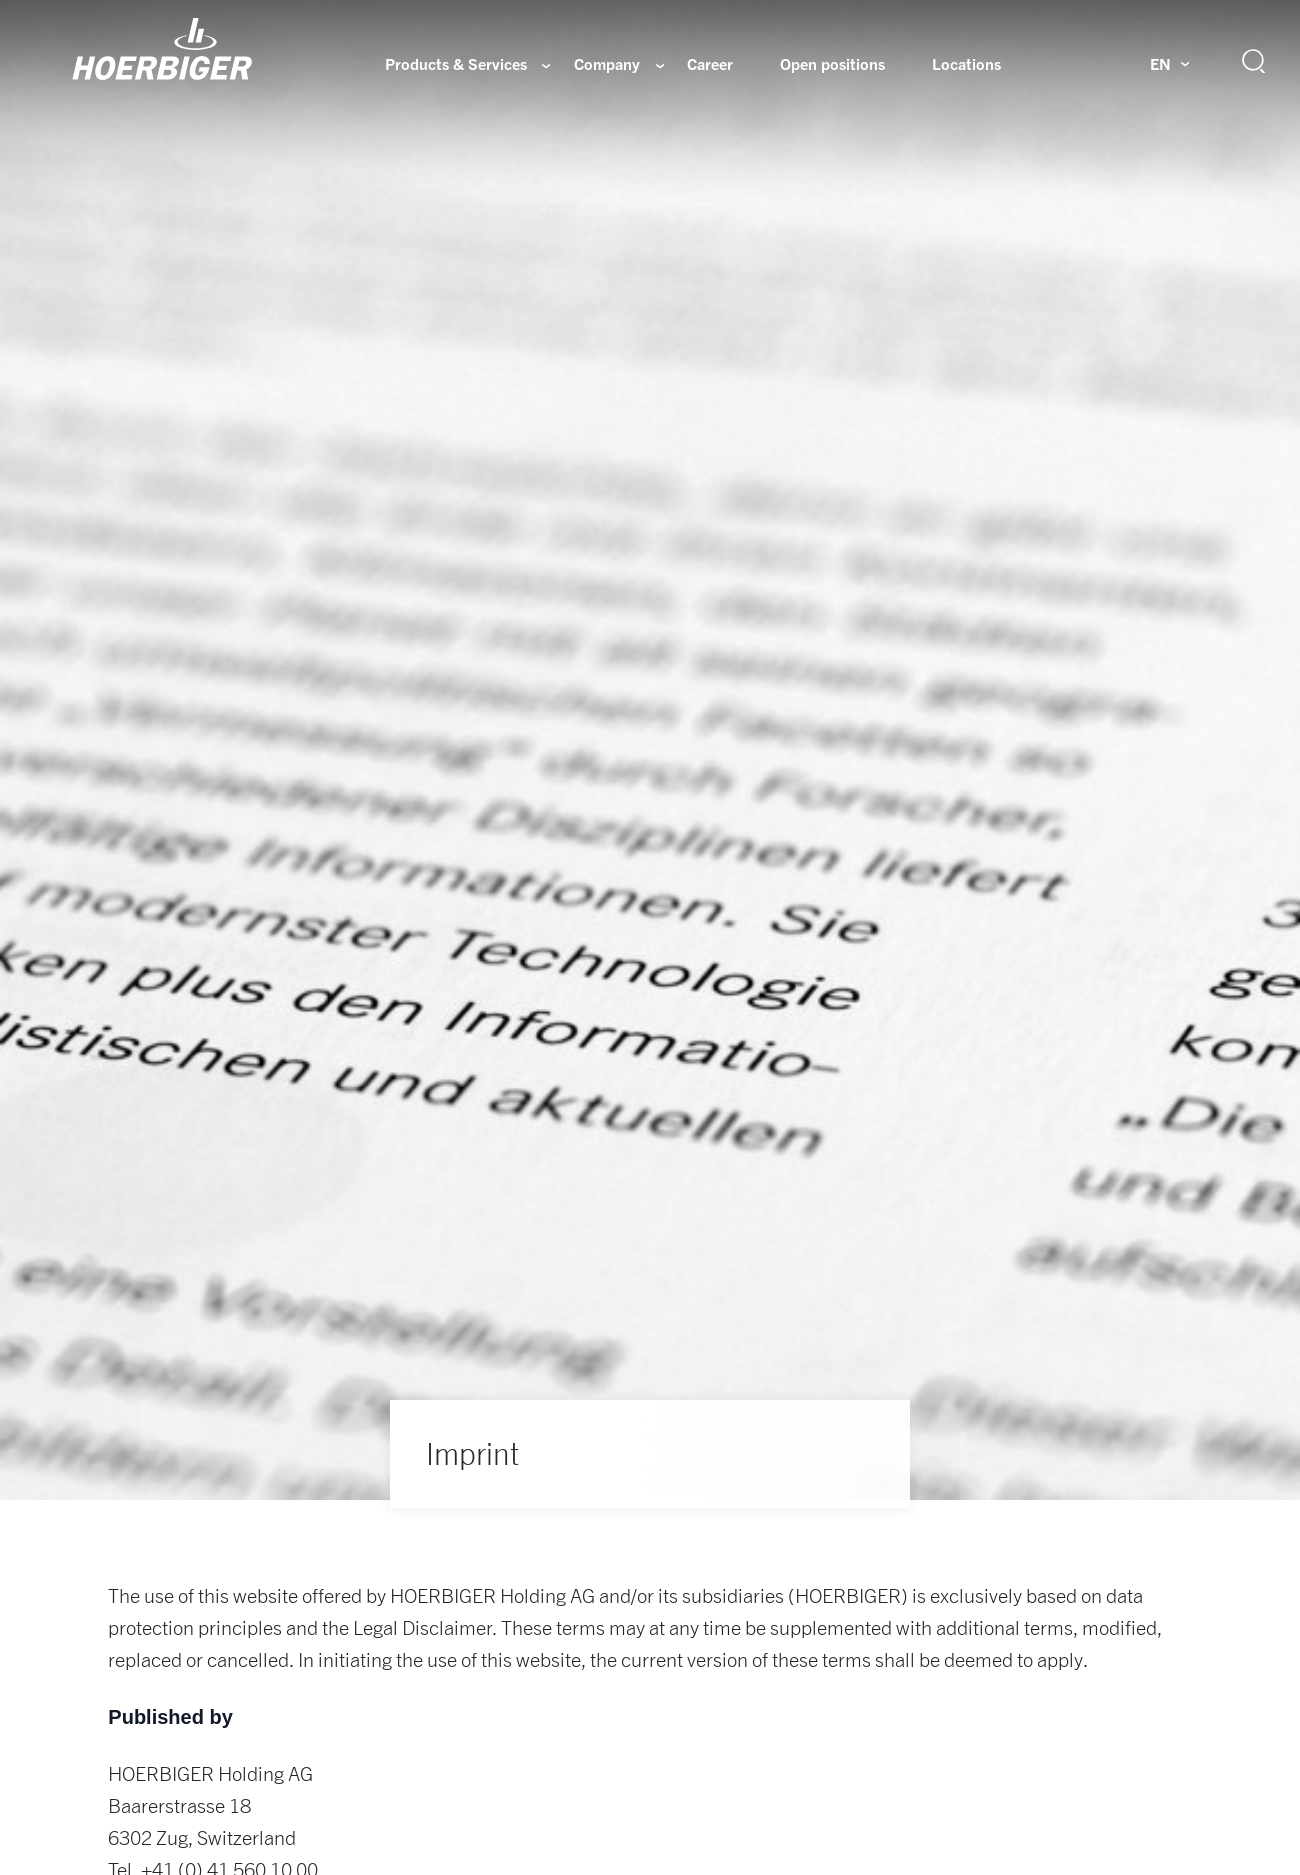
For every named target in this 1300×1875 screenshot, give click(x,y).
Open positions (832, 64)
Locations (966, 64)
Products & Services (456, 64)
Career (710, 64)
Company (607, 64)
